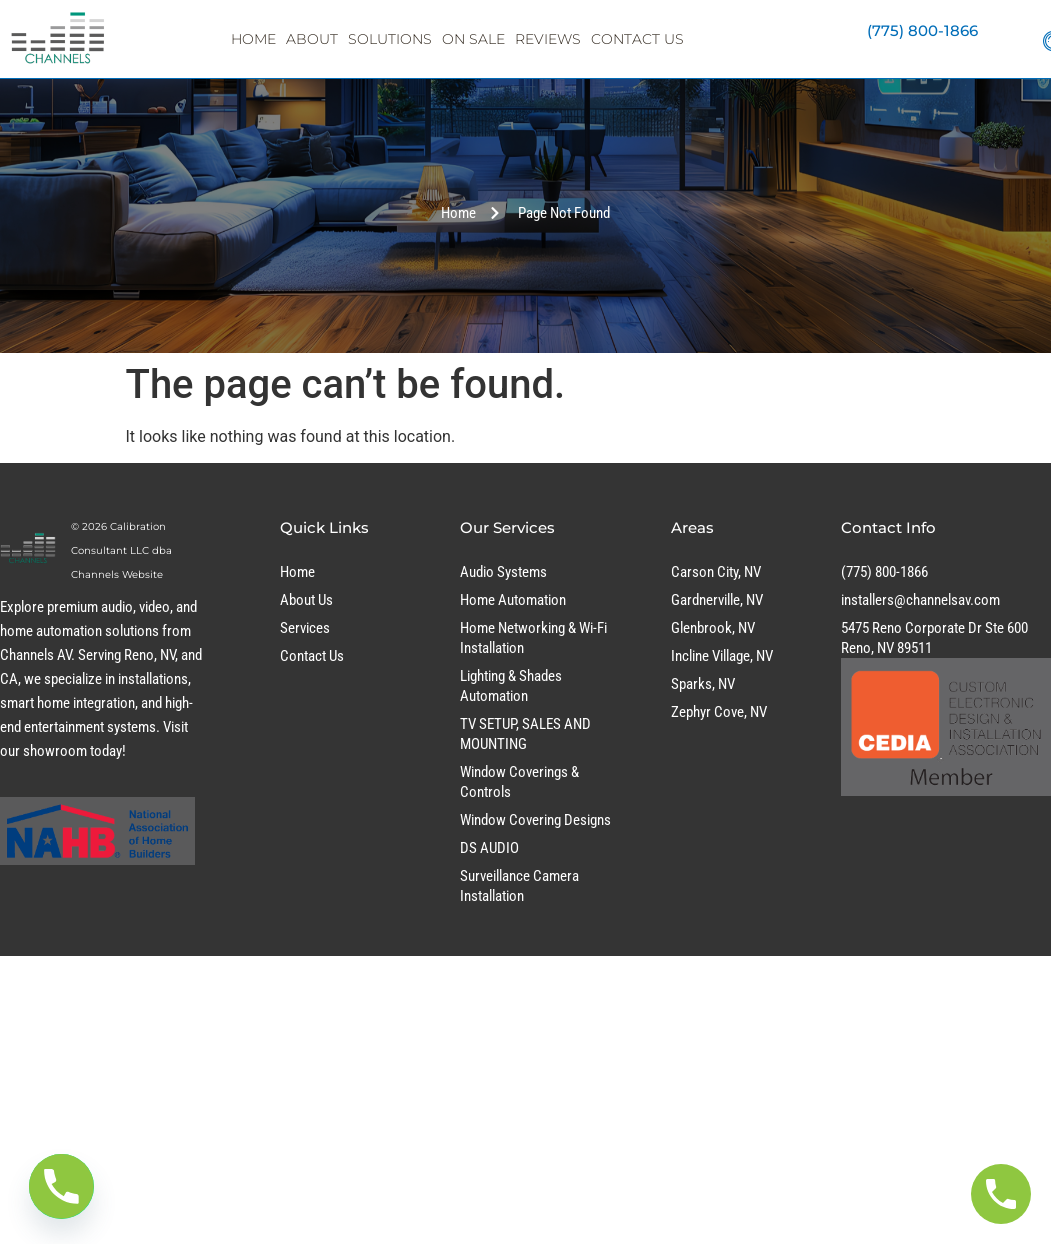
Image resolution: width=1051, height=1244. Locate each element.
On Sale (473, 39)
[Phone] (61, 1186)
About (312, 39)
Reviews (548, 39)
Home (253, 39)
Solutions (390, 39)
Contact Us (637, 39)
